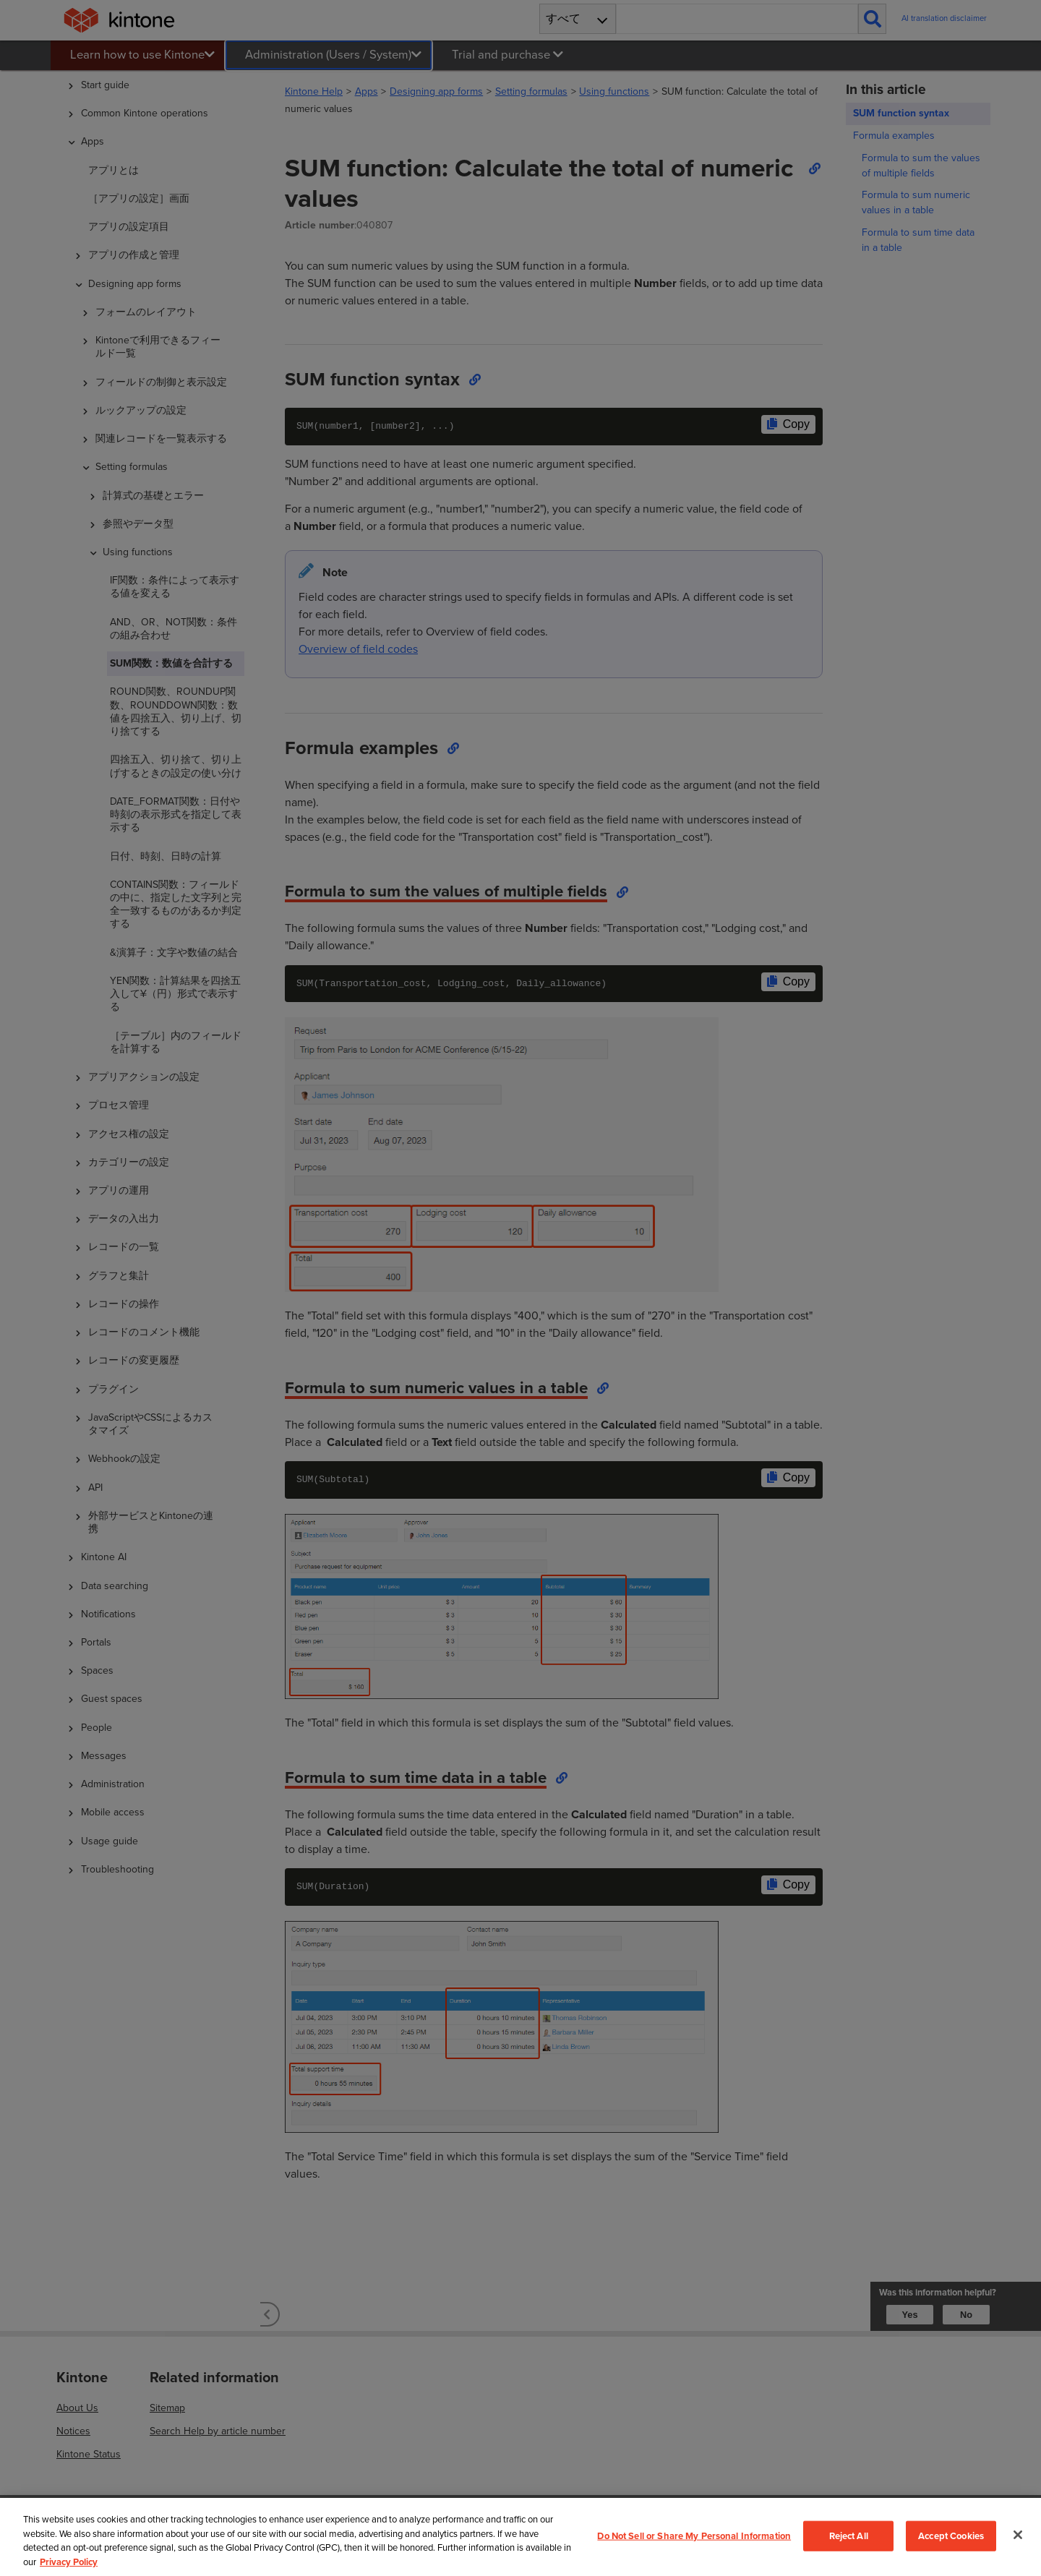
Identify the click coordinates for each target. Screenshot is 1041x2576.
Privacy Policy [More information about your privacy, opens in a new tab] (69, 2562)
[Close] (1018, 2535)
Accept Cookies (951, 2536)
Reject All (848, 2536)
